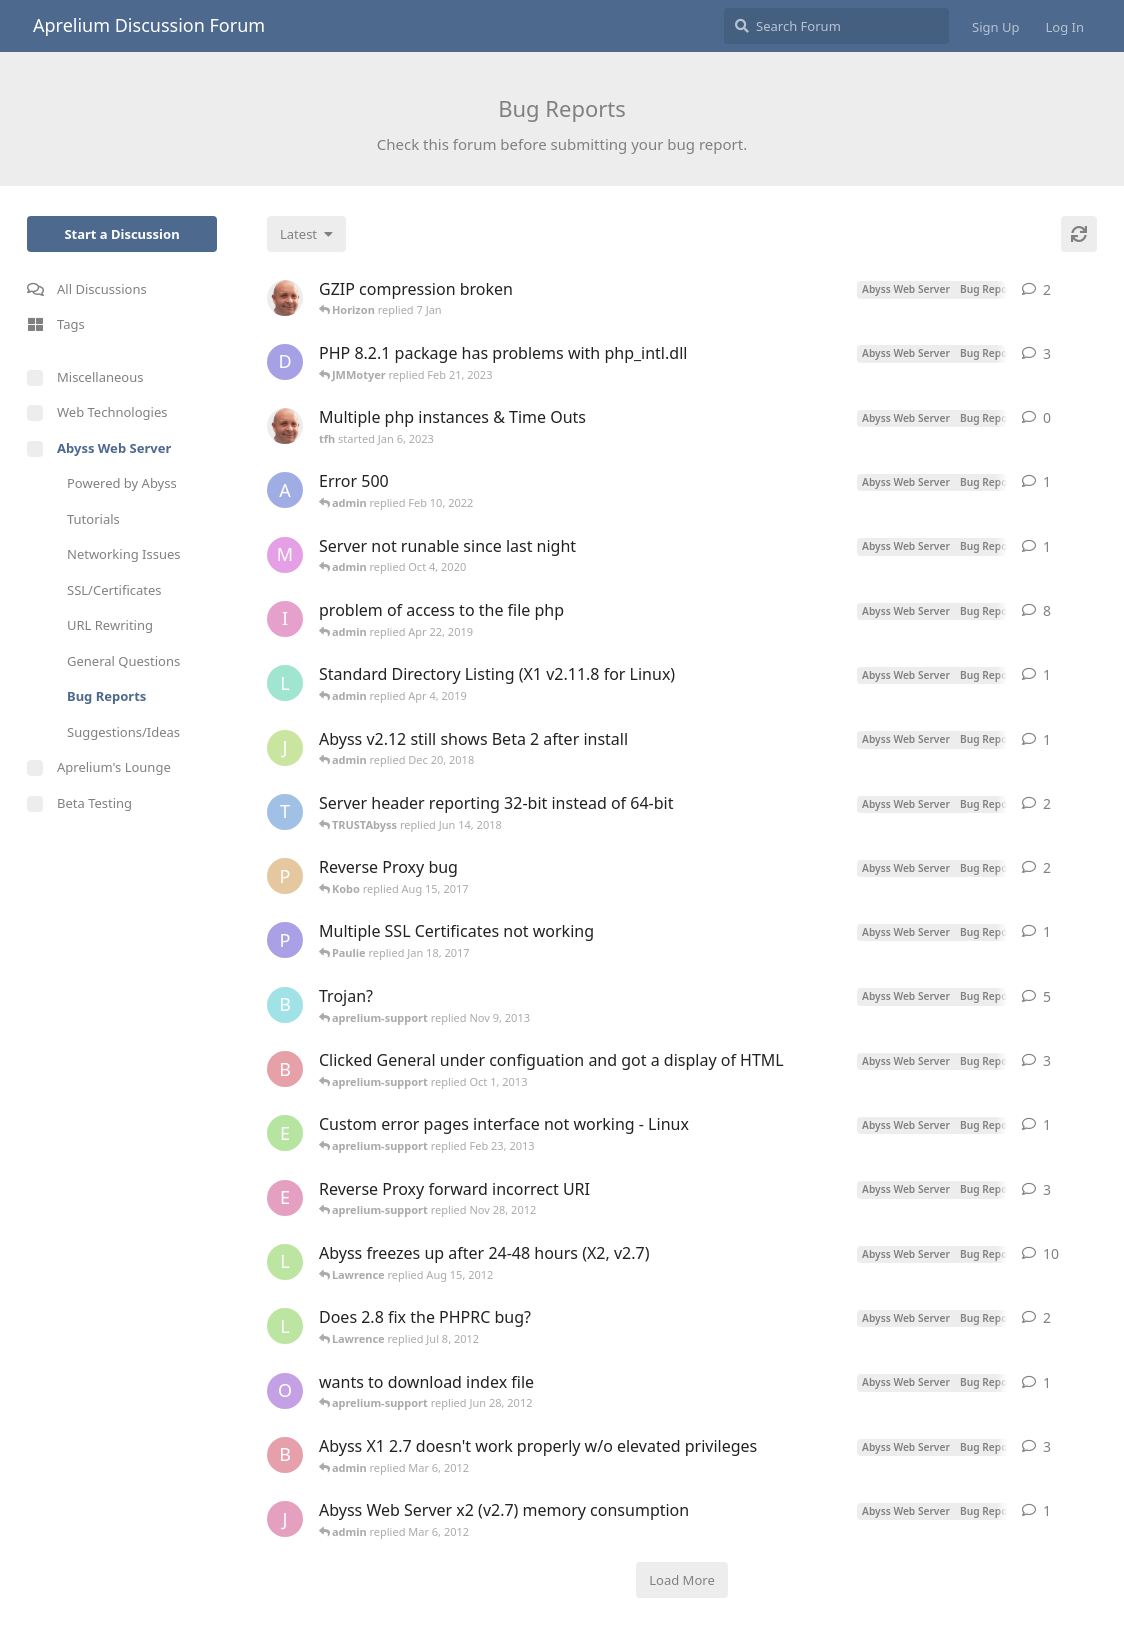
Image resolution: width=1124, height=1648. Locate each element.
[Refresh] (1079, 234)
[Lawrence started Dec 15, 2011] (285, 1262)
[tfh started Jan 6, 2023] (285, 426)
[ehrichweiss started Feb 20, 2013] (285, 1133)
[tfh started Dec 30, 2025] (285, 298)
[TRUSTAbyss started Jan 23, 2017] (285, 812)
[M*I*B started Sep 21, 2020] (285, 555)
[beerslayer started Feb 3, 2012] (285, 1455)
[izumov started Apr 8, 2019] (285, 619)
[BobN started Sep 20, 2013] (285, 1069)
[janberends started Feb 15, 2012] (285, 1519)
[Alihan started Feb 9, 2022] (285, 490)
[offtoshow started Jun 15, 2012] (285, 1391)
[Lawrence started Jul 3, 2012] (285, 1326)
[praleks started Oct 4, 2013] (285, 876)
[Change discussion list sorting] (306, 234)
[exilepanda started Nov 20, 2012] (285, 1198)
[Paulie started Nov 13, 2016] (285, 940)
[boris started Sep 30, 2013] (285, 1005)
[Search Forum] (836, 26)
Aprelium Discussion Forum (149, 25)
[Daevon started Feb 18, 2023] (285, 362)
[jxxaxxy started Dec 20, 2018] (285, 748)
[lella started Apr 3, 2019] (285, 683)
